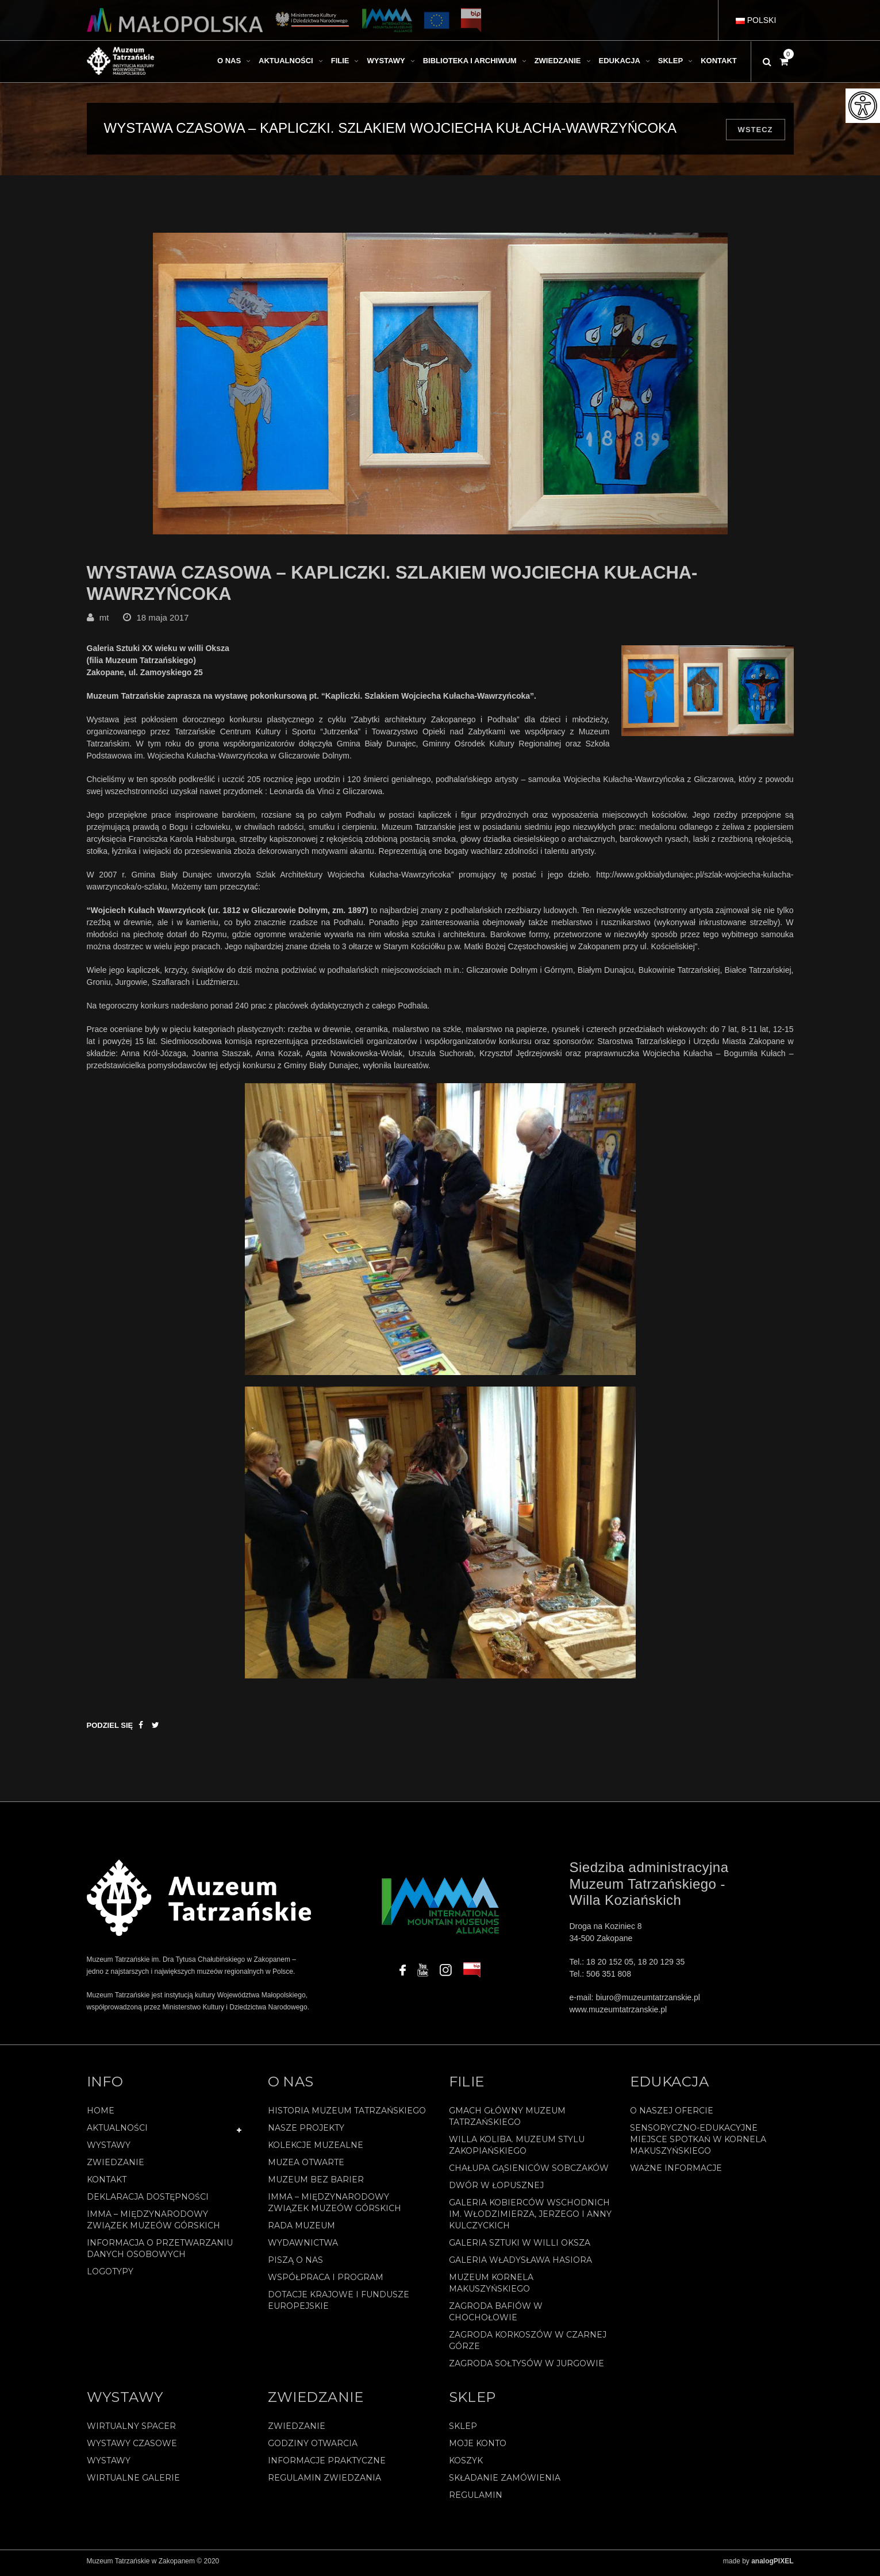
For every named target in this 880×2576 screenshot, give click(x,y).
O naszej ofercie (671, 2115)
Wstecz (755, 129)
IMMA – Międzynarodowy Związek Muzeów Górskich (153, 2224)
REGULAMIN (475, 2499)
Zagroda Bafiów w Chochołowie (496, 2316)
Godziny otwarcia (313, 2447)
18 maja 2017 (163, 621)
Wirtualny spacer (131, 2430)
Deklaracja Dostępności (148, 2201)
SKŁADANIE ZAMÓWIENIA (504, 2482)
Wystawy (108, 2149)
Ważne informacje (676, 2172)
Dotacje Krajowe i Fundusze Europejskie (338, 2305)
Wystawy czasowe (132, 2447)
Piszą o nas (295, 2264)
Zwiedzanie (115, 2167)
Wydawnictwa (303, 2247)
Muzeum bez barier (316, 2184)
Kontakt (106, 2184)
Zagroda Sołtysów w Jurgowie (526, 2368)
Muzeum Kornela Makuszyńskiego (491, 2287)
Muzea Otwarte (306, 2167)
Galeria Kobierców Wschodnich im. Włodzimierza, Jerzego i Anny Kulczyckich (530, 2218)
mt (104, 621)
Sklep (463, 2430)
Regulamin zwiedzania (324, 2482)
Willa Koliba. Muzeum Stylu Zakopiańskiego (517, 2150)
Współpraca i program (325, 2282)
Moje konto (477, 2447)
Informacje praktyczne (327, 2464)
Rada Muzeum (301, 2230)
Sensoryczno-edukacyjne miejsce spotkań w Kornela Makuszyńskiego (698, 2144)
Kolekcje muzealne (315, 2149)
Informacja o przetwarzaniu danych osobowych (160, 2253)
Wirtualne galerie (133, 2482)
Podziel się (110, 1730)
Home (100, 2115)
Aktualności (117, 2132)
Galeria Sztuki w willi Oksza (519, 2247)
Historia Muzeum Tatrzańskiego (347, 2115)
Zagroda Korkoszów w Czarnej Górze (527, 2345)
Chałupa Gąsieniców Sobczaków (529, 2172)
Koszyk (466, 2464)
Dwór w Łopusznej (496, 2190)
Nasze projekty (306, 2132)
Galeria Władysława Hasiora (520, 2264)
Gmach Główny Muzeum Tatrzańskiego (507, 2121)
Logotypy (110, 2276)
